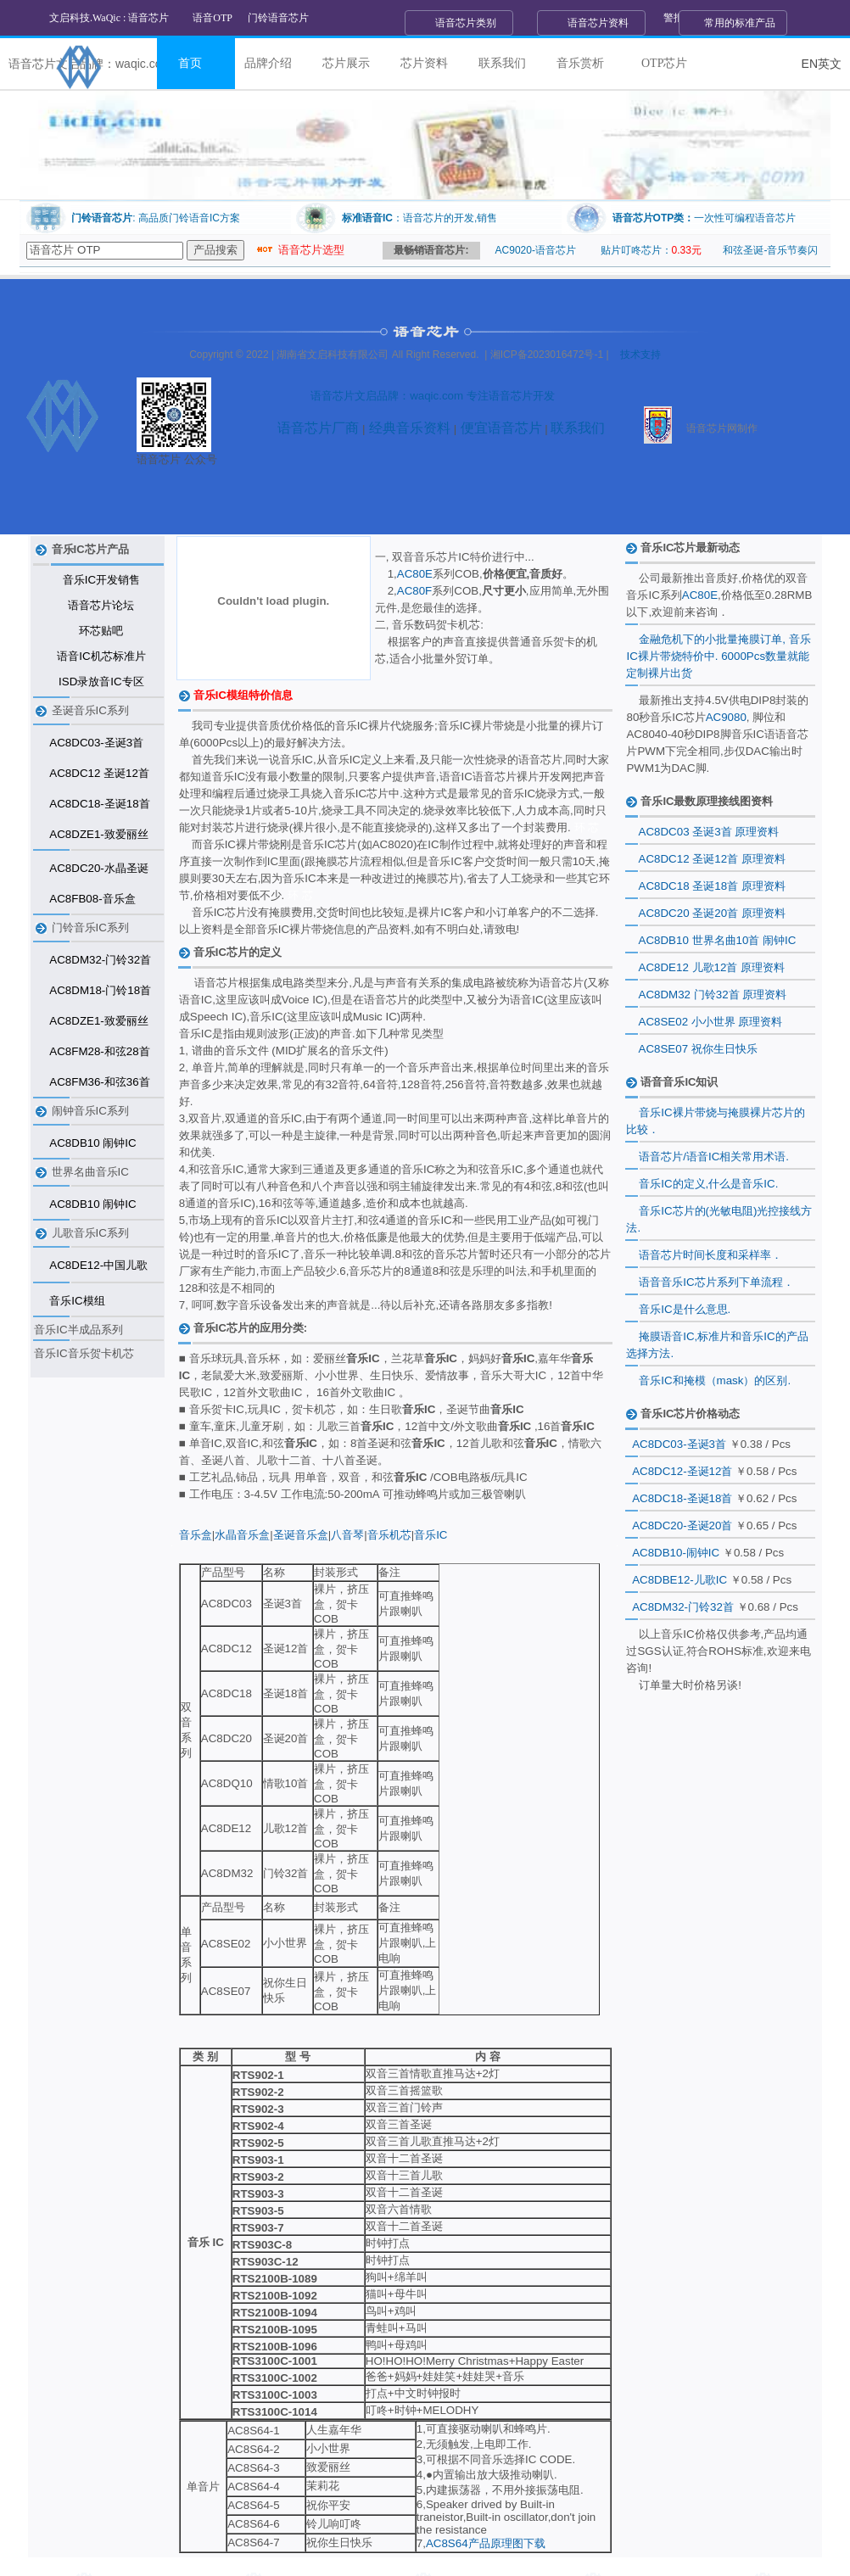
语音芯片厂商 (318, 428)
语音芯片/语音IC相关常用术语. (714, 1156)
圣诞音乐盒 (300, 1534)
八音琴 (347, 1534)
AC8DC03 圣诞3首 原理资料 (709, 831)
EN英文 (822, 63)
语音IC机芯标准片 (101, 656)
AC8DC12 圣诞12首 (99, 773)
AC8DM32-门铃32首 (100, 959)
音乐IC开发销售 (101, 579)
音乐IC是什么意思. (684, 1309)
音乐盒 (195, 1534)
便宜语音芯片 (498, 428)
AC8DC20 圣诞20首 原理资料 (712, 913)
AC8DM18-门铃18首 (100, 990)
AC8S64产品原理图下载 (485, 2543)
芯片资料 (424, 63)
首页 (190, 63)
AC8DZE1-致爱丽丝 (98, 834)
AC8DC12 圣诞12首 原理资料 (712, 858)
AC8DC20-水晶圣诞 (98, 868)
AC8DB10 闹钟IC (92, 1143)
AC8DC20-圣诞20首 (682, 1525)
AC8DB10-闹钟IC (675, 1552)
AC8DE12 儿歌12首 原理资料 (712, 967)
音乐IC (430, 1534)
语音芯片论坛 (101, 605)
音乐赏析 (580, 63)
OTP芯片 (664, 63)
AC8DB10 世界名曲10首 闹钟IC (718, 940)
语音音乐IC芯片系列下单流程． (716, 1282)
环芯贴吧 (101, 630)
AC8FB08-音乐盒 (92, 898)
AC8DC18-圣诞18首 (99, 803)
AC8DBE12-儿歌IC (679, 1579)
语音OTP (212, 18)
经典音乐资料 (407, 428)
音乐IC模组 (76, 1300)
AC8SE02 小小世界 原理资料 (711, 1021)
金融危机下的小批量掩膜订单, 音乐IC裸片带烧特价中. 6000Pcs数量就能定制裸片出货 (718, 656)
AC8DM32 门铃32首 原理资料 (713, 994)
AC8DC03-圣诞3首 (96, 742)
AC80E (415, 573)
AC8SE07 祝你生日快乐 (698, 1048)
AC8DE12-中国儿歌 (98, 1265)
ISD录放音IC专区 (101, 681)
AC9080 (726, 717)
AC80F (414, 590)
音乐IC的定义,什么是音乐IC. (708, 1183)
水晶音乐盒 (242, 1534)
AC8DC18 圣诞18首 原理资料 (712, 886)
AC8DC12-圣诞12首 (682, 1471)
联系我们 (502, 63)
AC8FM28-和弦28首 (99, 1051)
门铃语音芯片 (278, 18)
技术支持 (640, 354)
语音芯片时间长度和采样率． (710, 1255)
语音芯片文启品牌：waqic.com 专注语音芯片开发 (432, 395)
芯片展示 (346, 63)
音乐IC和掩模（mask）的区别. (715, 1380)
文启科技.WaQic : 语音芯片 (109, 18)
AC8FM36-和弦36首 (99, 1082)
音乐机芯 (389, 1534)
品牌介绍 (268, 63)
